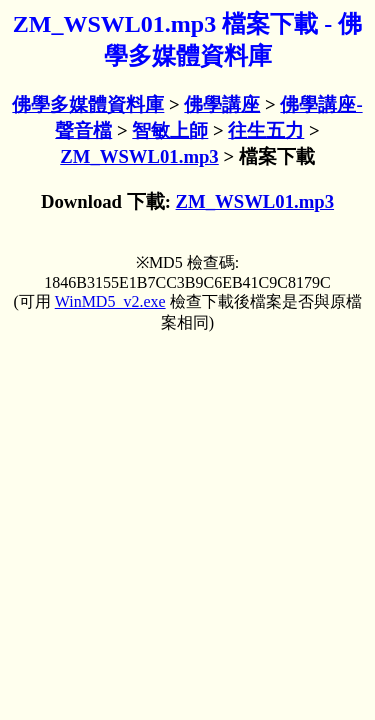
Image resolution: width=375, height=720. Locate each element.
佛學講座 (222, 104)
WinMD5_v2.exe (110, 301)
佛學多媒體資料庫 (88, 104)
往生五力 (266, 130)
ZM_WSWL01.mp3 (139, 156)
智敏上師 (170, 130)
